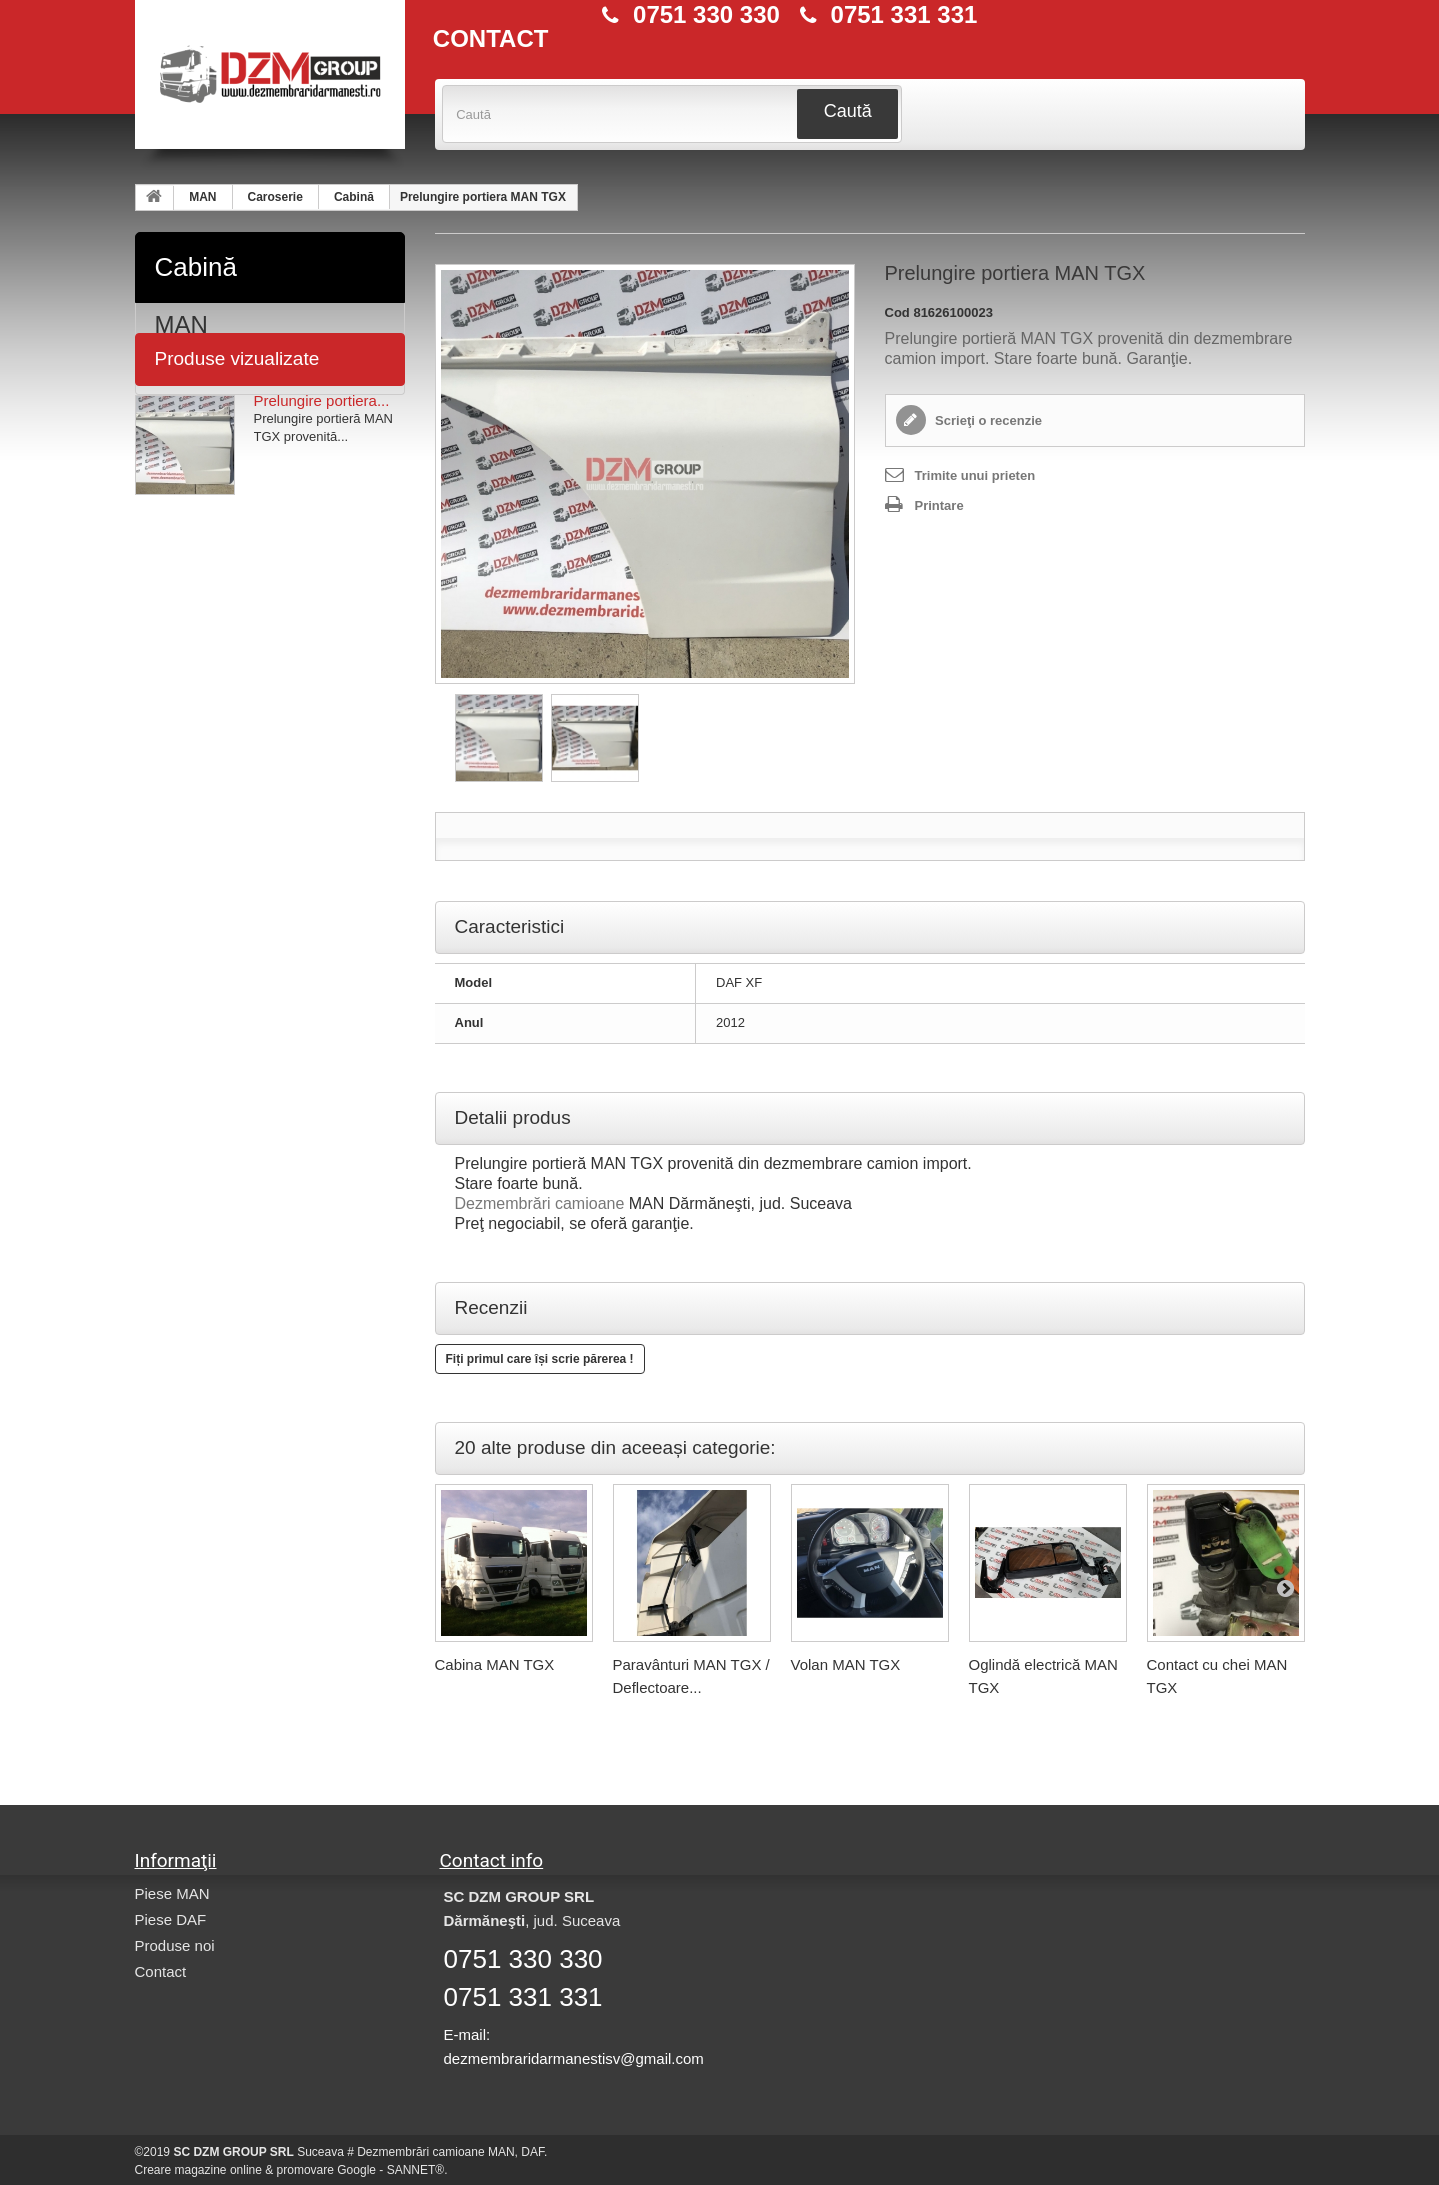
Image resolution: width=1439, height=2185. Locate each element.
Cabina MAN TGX (495, 1664)
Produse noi (175, 1945)
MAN (202, 197)
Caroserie (275, 197)
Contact (161, 1971)
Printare (939, 505)
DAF (179, 370)
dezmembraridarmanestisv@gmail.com (574, 2058)
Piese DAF (171, 1919)
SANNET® (416, 2170)
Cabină (354, 197)
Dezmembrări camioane (540, 1203)
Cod (897, 312)
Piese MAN (172, 1893)
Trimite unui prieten (975, 475)
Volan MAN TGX (846, 1664)
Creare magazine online (198, 2170)
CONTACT (491, 39)
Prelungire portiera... (322, 492)
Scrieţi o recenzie (987, 420)
